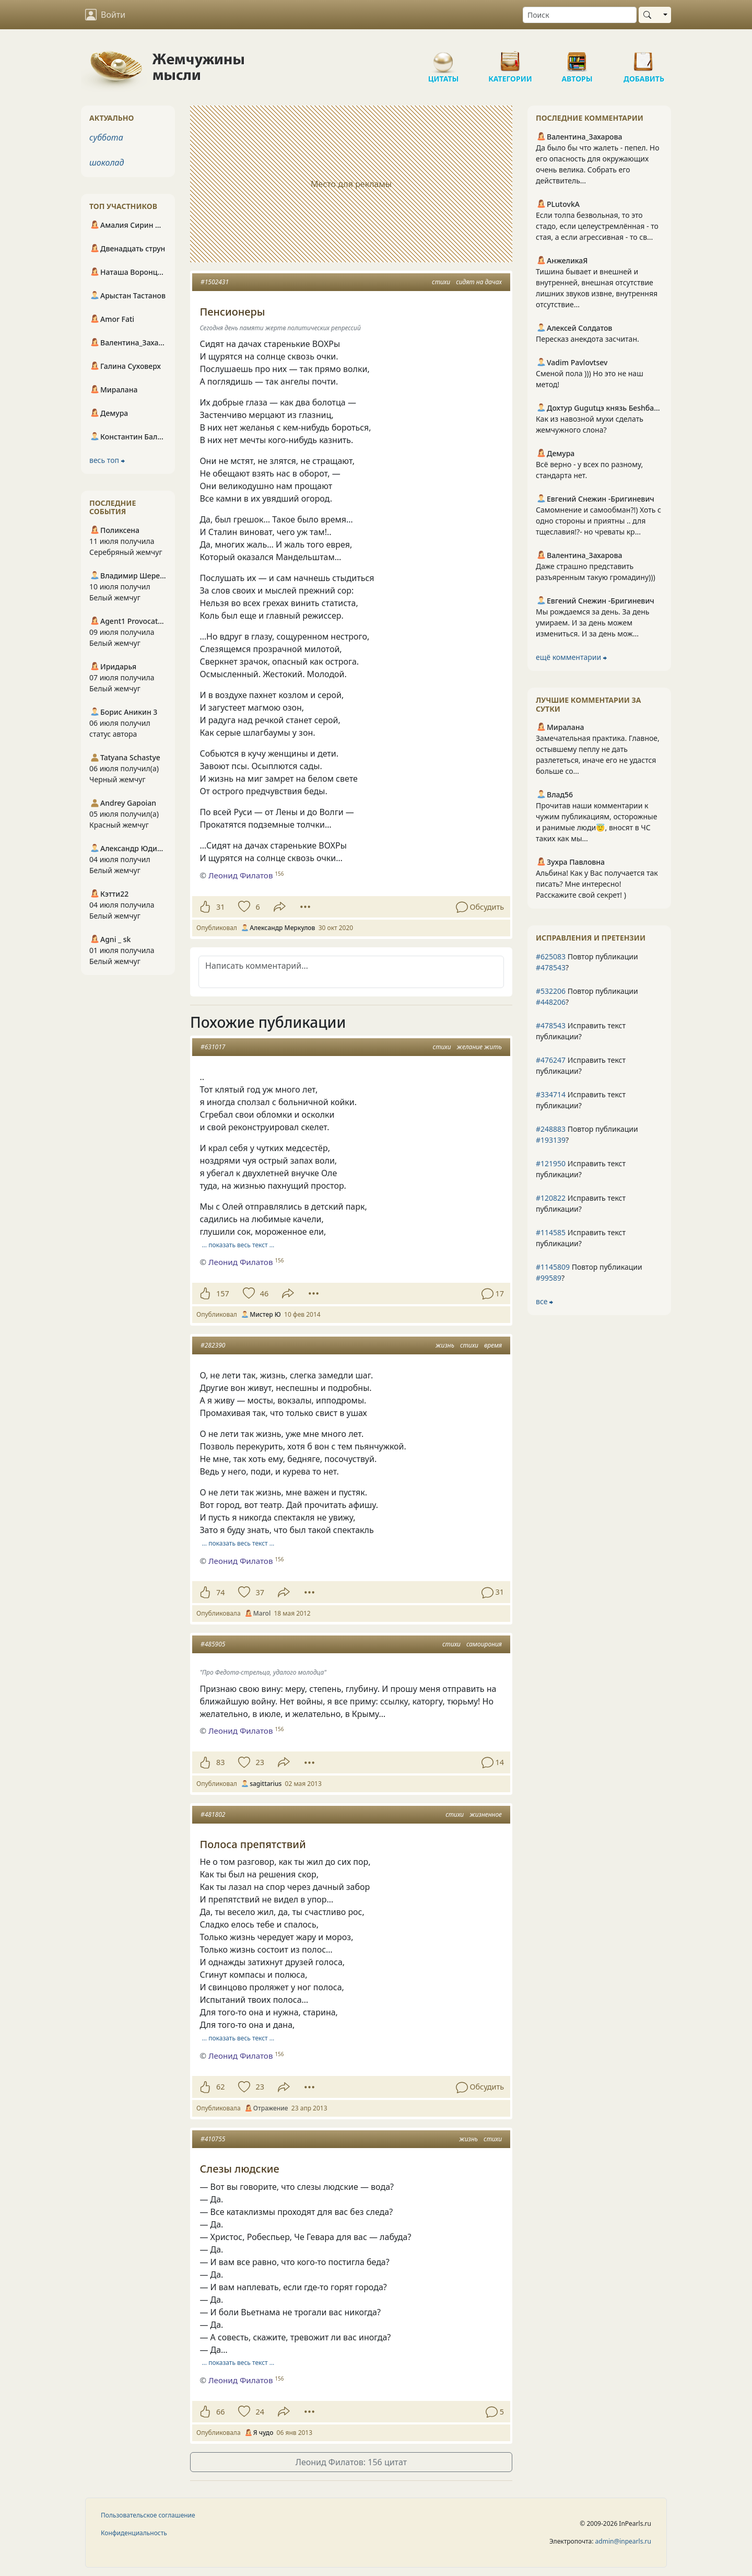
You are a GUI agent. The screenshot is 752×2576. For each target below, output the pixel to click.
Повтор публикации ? (587, 962)
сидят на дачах (479, 281)
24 (259, 2412)
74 (220, 1592)
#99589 (548, 1278)
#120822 (551, 1198)
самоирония (484, 1644)
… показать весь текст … (238, 1244)
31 (220, 907)
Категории (510, 57)
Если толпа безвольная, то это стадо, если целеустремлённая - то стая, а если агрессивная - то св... (597, 226)
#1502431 (215, 281)
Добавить (644, 57)
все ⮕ (544, 1301)
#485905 (213, 1644)
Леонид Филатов (240, 875)
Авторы (577, 57)
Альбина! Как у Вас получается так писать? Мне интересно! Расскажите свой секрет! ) (597, 884)
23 (259, 1762)
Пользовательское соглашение (148, 2515)
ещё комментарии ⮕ (571, 657)
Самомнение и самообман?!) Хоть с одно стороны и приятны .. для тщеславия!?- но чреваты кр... (598, 521)
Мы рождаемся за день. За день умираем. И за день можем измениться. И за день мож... (592, 623)
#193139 (551, 1140)
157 (222, 1293)
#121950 (551, 1163)
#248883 (551, 1129)
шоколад (106, 162)
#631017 (213, 1046)
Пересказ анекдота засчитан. (587, 339)
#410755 (213, 2138)
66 (220, 2412)
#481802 (213, 1814)
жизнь (445, 1345)
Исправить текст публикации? (581, 1030)
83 (220, 1762)
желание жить (479, 1046)
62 (220, 2087)
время (493, 1345)
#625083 (551, 956)
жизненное (485, 1814)
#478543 (551, 967)
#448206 (551, 1002)
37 (259, 1592)
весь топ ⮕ (107, 460)
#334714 (551, 1094)
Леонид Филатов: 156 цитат (351, 2462)
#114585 (551, 1232)
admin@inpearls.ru (623, 2541)
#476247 (551, 1060)
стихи (441, 281)
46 (264, 1293)
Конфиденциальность (134, 2532)
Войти (105, 14)
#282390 (213, 1345)
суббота (106, 137)
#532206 (551, 991)
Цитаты (443, 57)
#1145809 (553, 1267)
